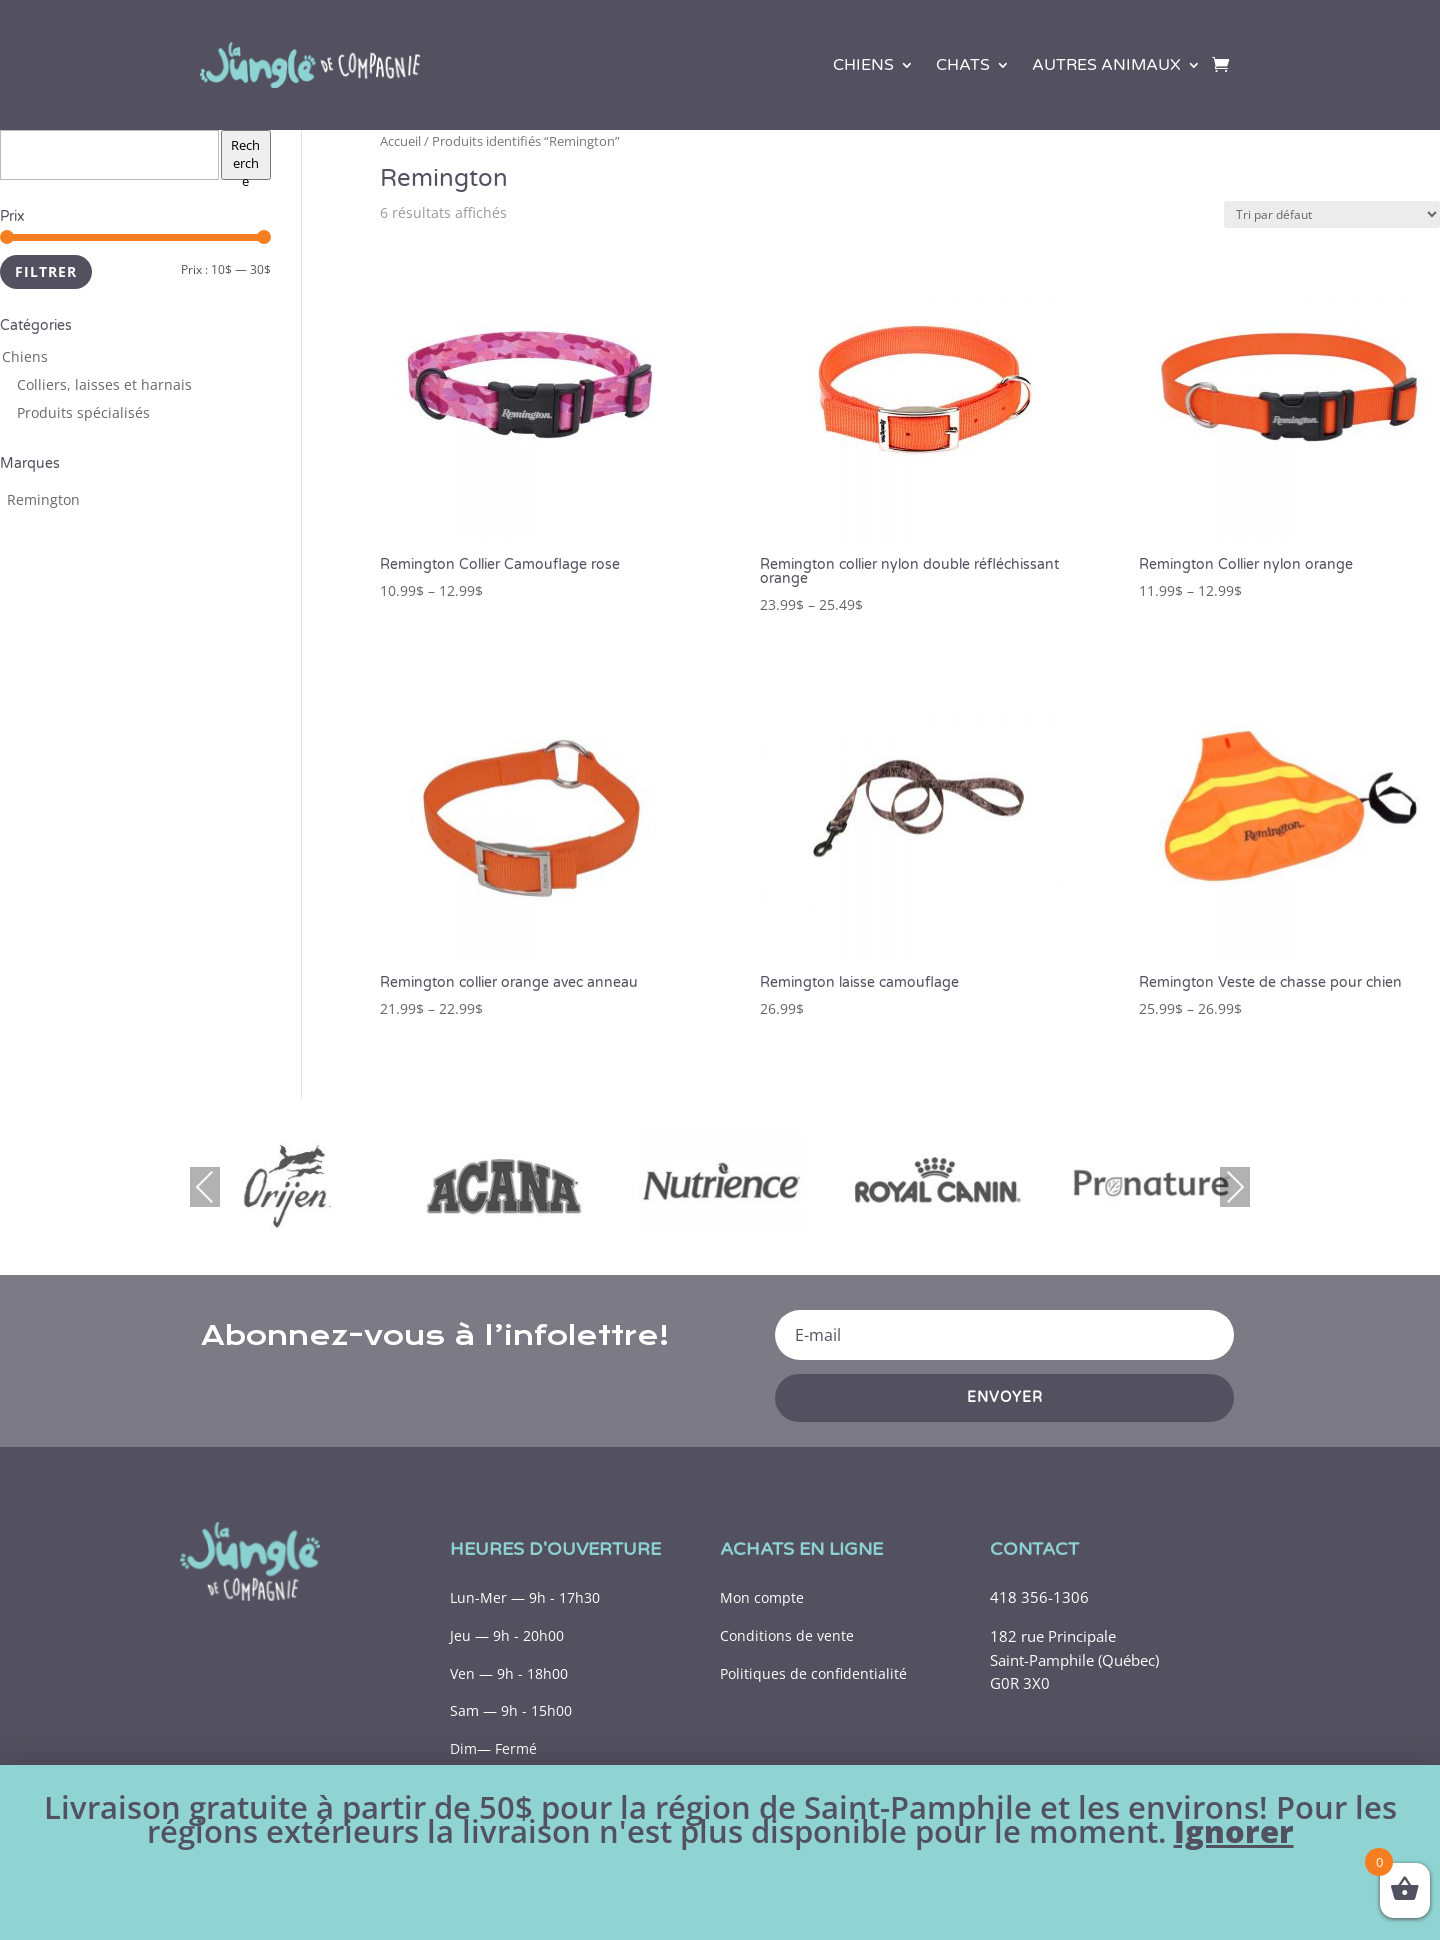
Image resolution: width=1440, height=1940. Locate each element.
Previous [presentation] (205, 1186)
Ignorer (1234, 1831)
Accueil (400, 141)
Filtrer (46, 271)
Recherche (245, 158)
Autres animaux (1106, 65)
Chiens (863, 65)
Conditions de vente (787, 1635)
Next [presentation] (1235, 1186)
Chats (963, 65)
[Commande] (1332, 214)
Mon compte (762, 1597)
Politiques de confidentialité (813, 1673)
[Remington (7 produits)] (43, 500)
